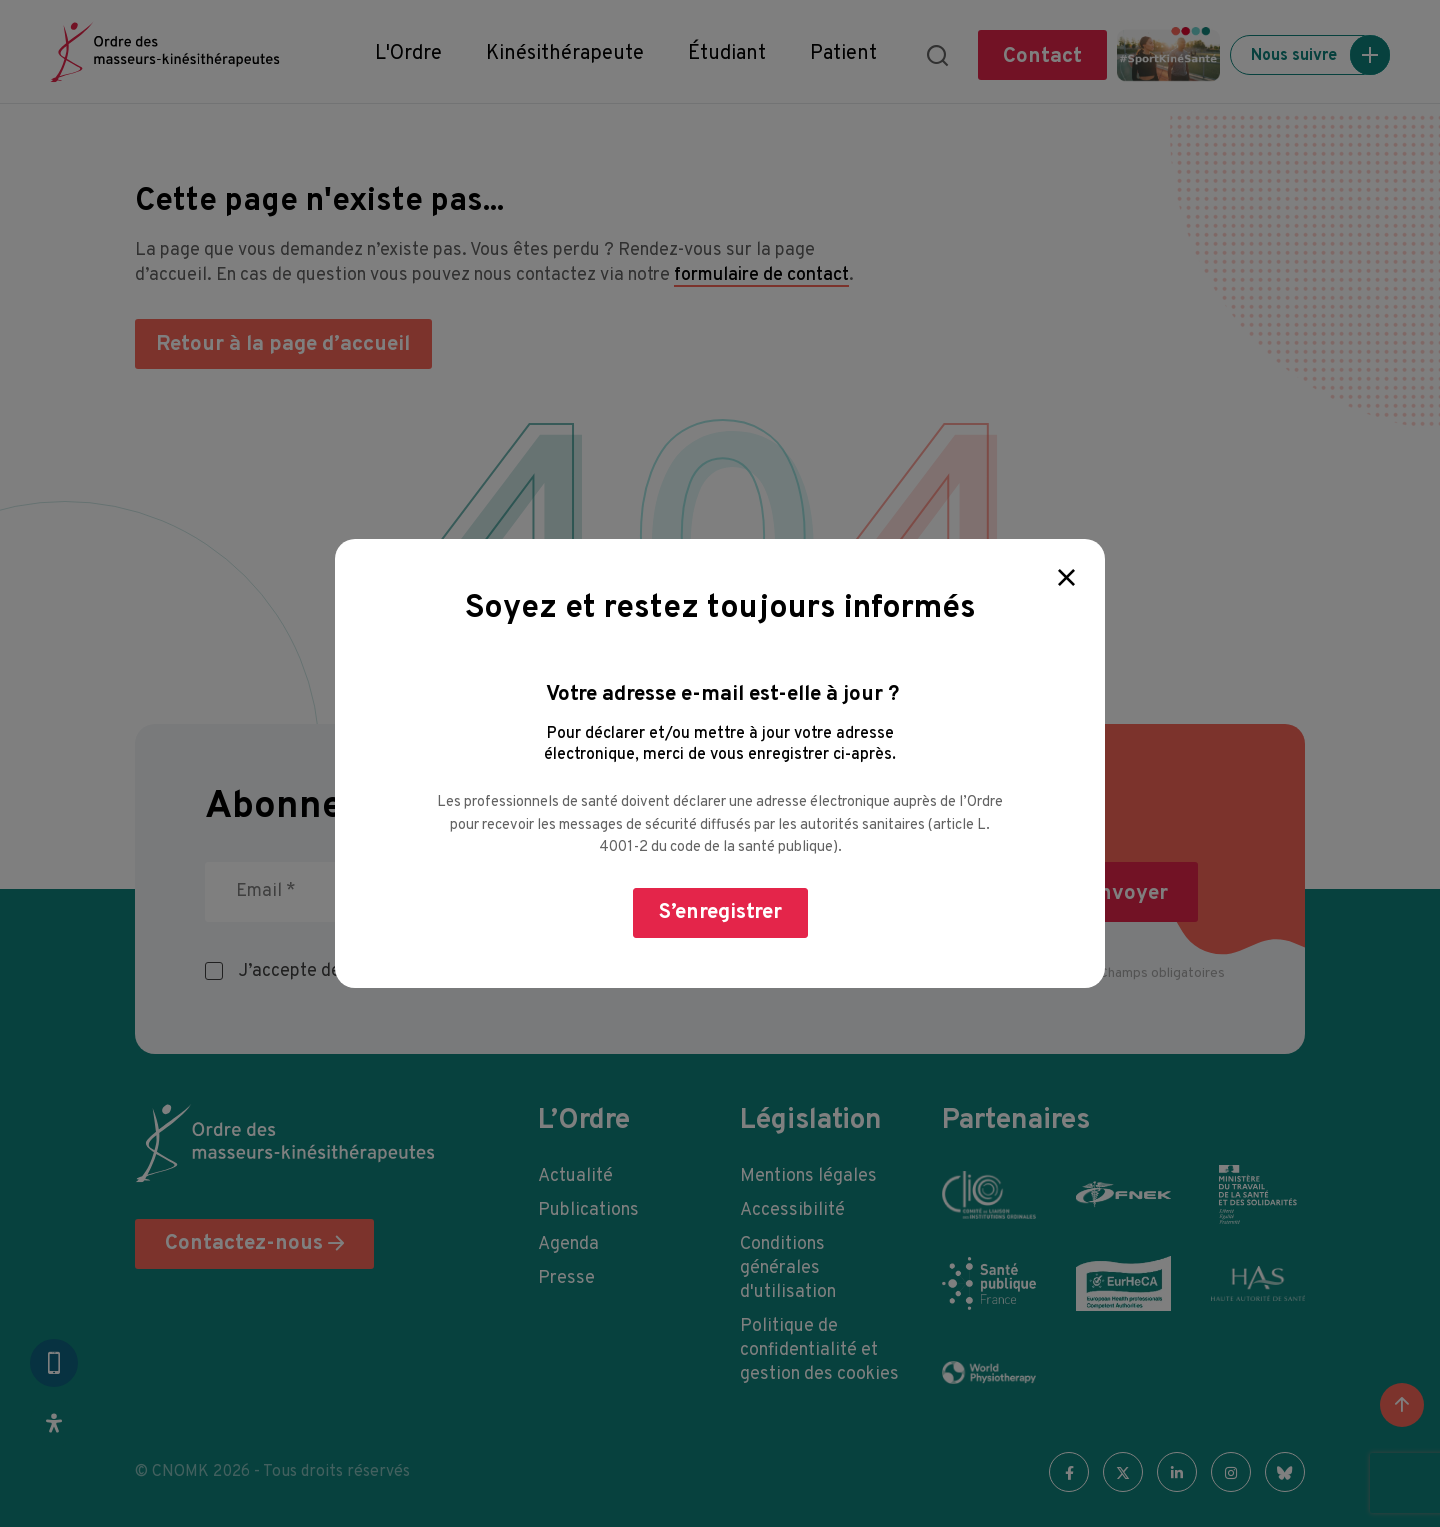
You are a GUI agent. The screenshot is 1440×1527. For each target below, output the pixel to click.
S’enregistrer (720, 912)
